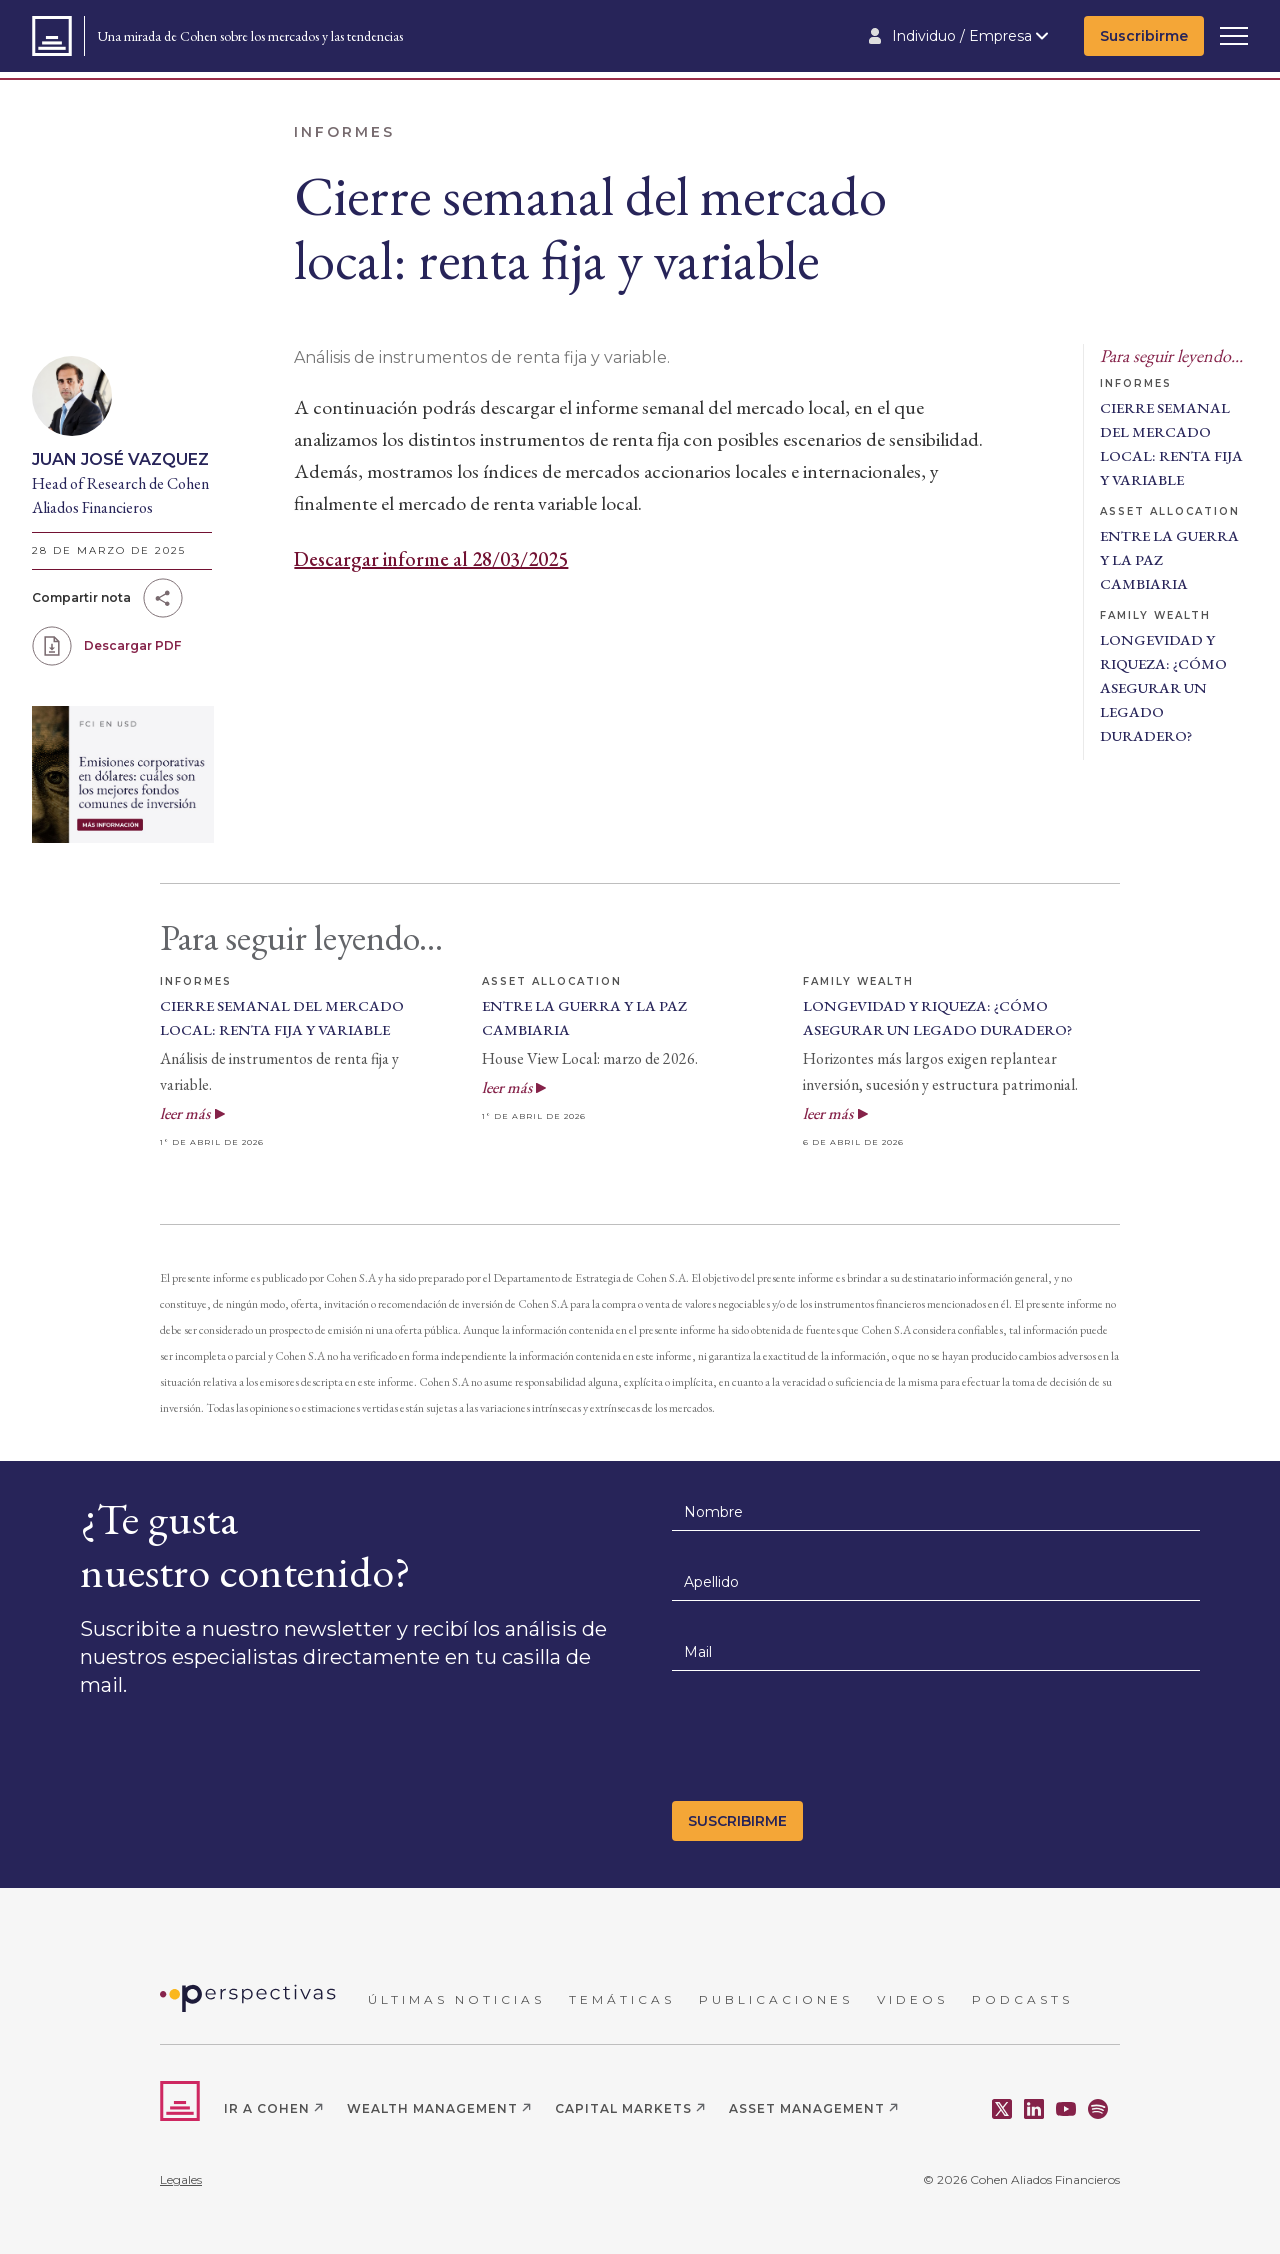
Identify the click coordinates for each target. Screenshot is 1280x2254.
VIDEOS (912, 1999)
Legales (181, 2179)
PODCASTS (1022, 1999)
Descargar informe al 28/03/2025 (431, 559)
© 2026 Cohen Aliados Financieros (1021, 2179)
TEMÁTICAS (622, 1999)
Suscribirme (1144, 36)
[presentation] (824, 1742)
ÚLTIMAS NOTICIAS (456, 1999)
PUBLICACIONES (776, 1999)
